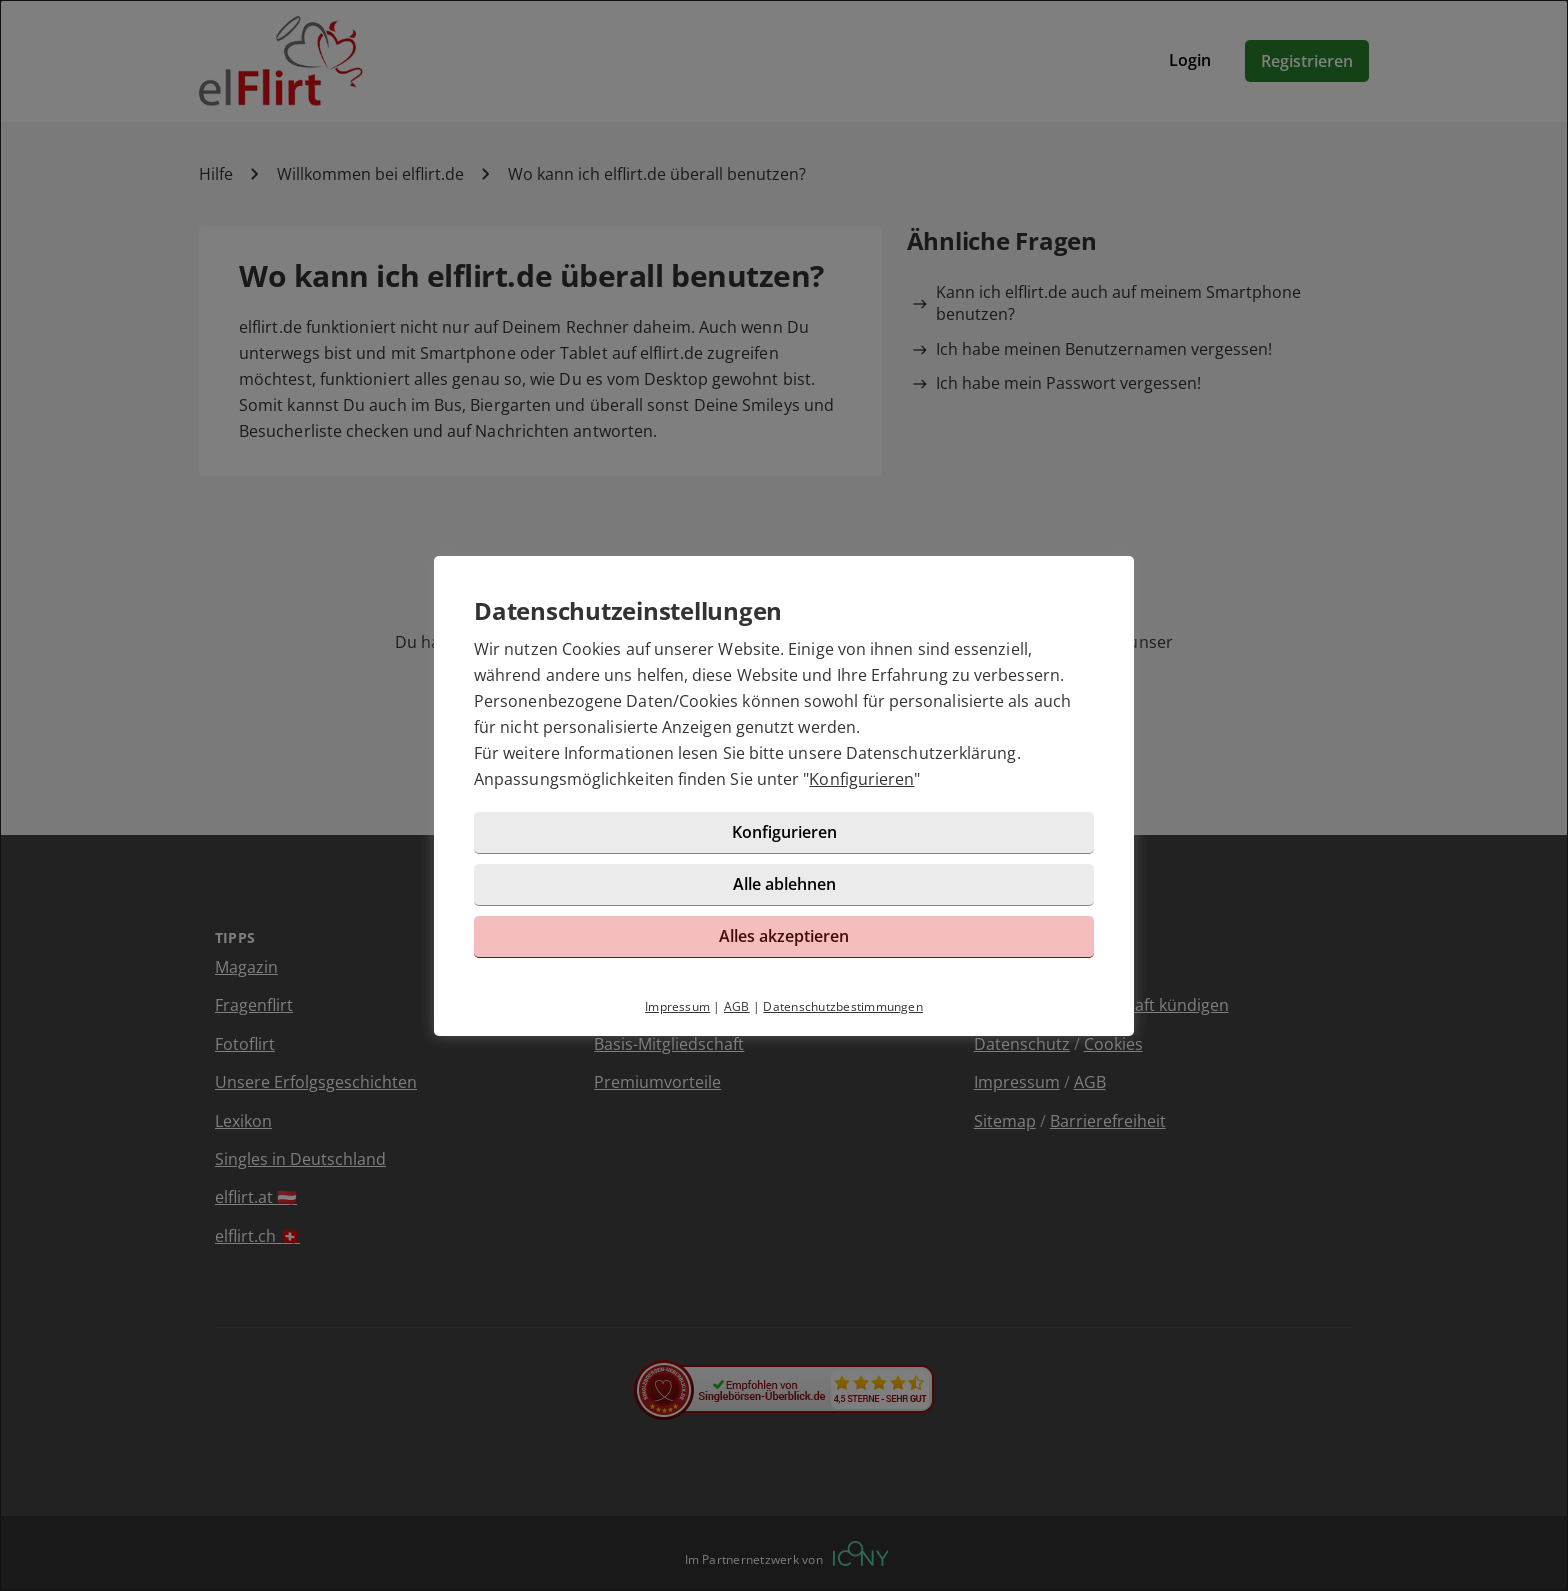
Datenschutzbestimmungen (843, 1006)
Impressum (677, 1006)
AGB (737, 1006)
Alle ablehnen (784, 884)
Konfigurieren (861, 779)
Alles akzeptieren (784, 936)
